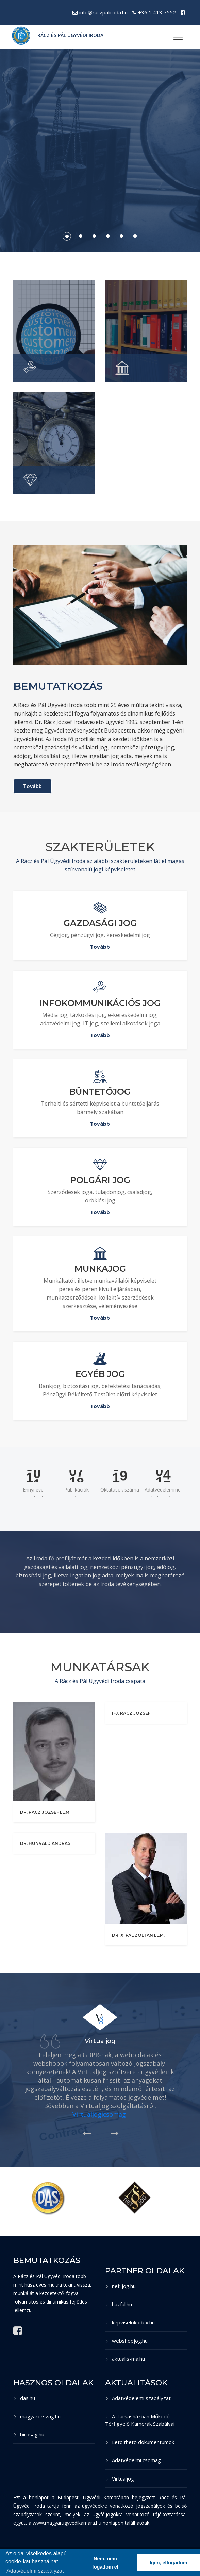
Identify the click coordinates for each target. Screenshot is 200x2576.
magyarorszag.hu (37, 2416)
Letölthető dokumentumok (139, 2442)
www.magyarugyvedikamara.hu (67, 2523)
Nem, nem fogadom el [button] (105, 2563)
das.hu (24, 2398)
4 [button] (106, 235)
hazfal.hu (118, 2304)
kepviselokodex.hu (130, 2322)
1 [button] (66, 235)
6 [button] (134, 235)
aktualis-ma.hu (125, 2358)
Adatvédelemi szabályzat (138, 2398)
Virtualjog (119, 2478)
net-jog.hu (120, 2285)
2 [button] (79, 235)
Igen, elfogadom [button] (168, 2562)
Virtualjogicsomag (99, 2114)
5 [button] (120, 235)
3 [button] (93, 235)
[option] (100, 150)
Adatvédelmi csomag (133, 2460)
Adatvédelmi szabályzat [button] (35, 2571)
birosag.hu (28, 2434)
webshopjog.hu (126, 2340)
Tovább (32, 785)
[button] (176, 35)
